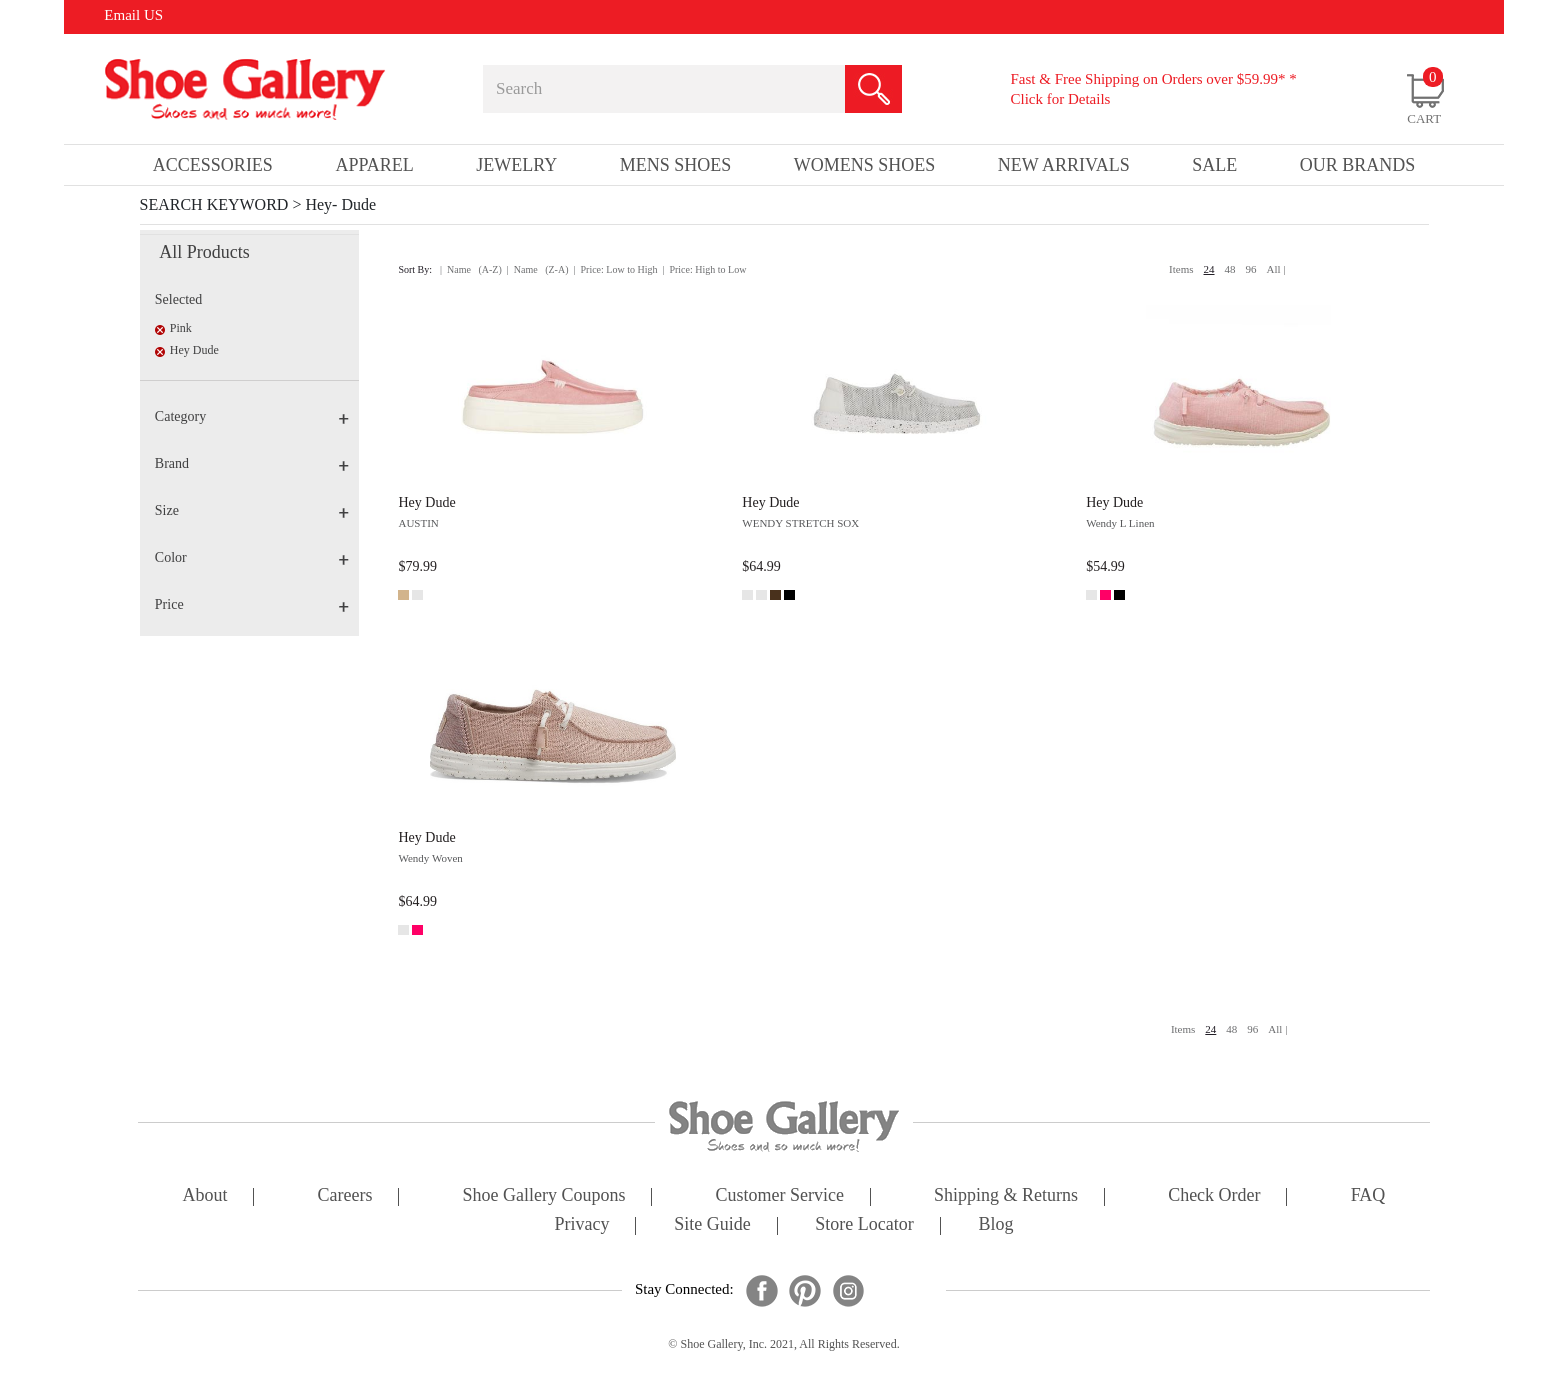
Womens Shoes (865, 165)
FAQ (1368, 1196)
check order (1214, 1196)
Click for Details (1060, 99)
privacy (582, 1225)
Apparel (374, 165)
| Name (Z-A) (538, 269)
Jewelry (516, 165)
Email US (133, 15)
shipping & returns (1006, 1196)
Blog (995, 1225)
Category (252, 416)
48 (1230, 269)
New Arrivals (1064, 165)
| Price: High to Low (704, 269)
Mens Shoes (676, 165)
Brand (252, 463)
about (205, 1196)
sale (1214, 165)
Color (252, 557)
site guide (712, 1225)
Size (252, 510)
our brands (1358, 165)
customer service (780, 1196)
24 (1209, 269)
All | (1276, 269)
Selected (178, 299)
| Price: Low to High (615, 269)
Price (252, 604)
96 (1251, 269)
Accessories (213, 165)
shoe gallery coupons (544, 1196)
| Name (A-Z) (471, 269)
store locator (864, 1225)
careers (345, 1196)
